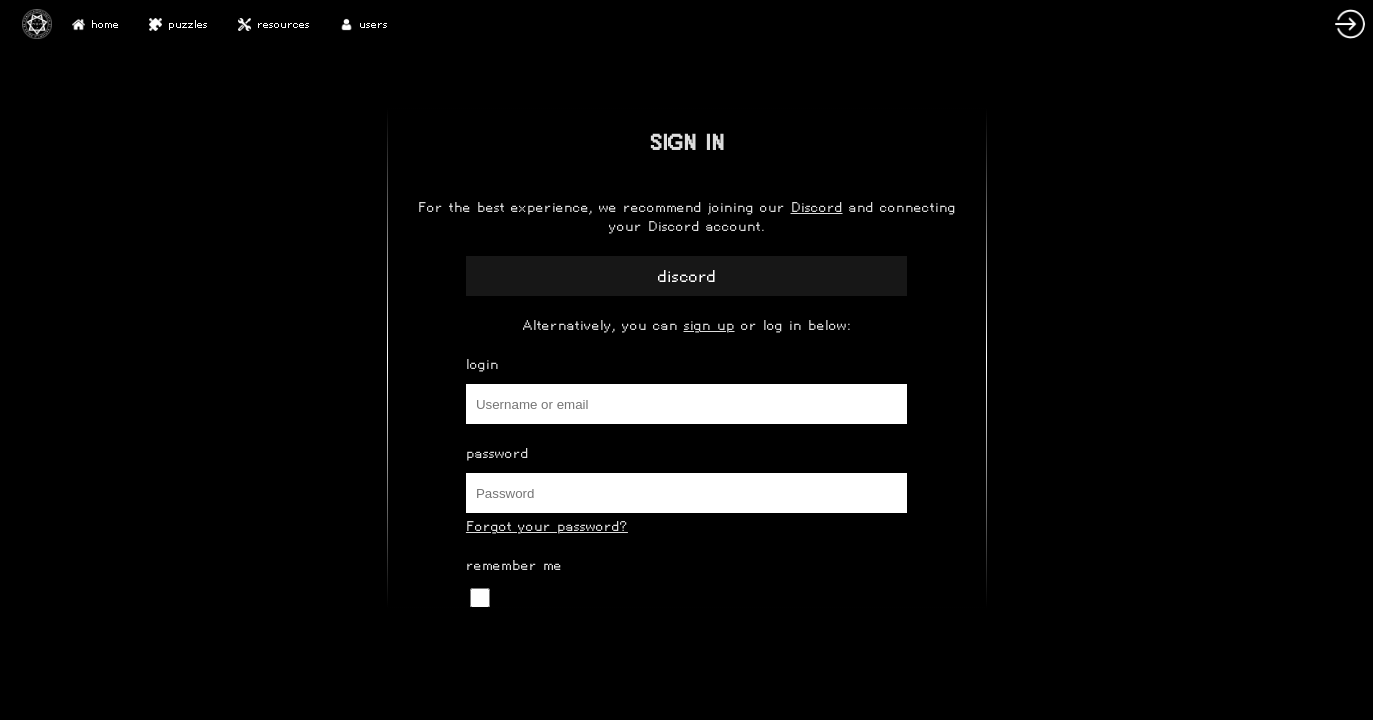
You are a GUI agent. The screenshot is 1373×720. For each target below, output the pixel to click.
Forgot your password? (547, 526)
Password (497, 453)
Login (482, 364)
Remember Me (514, 565)
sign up (709, 325)
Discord (817, 207)
